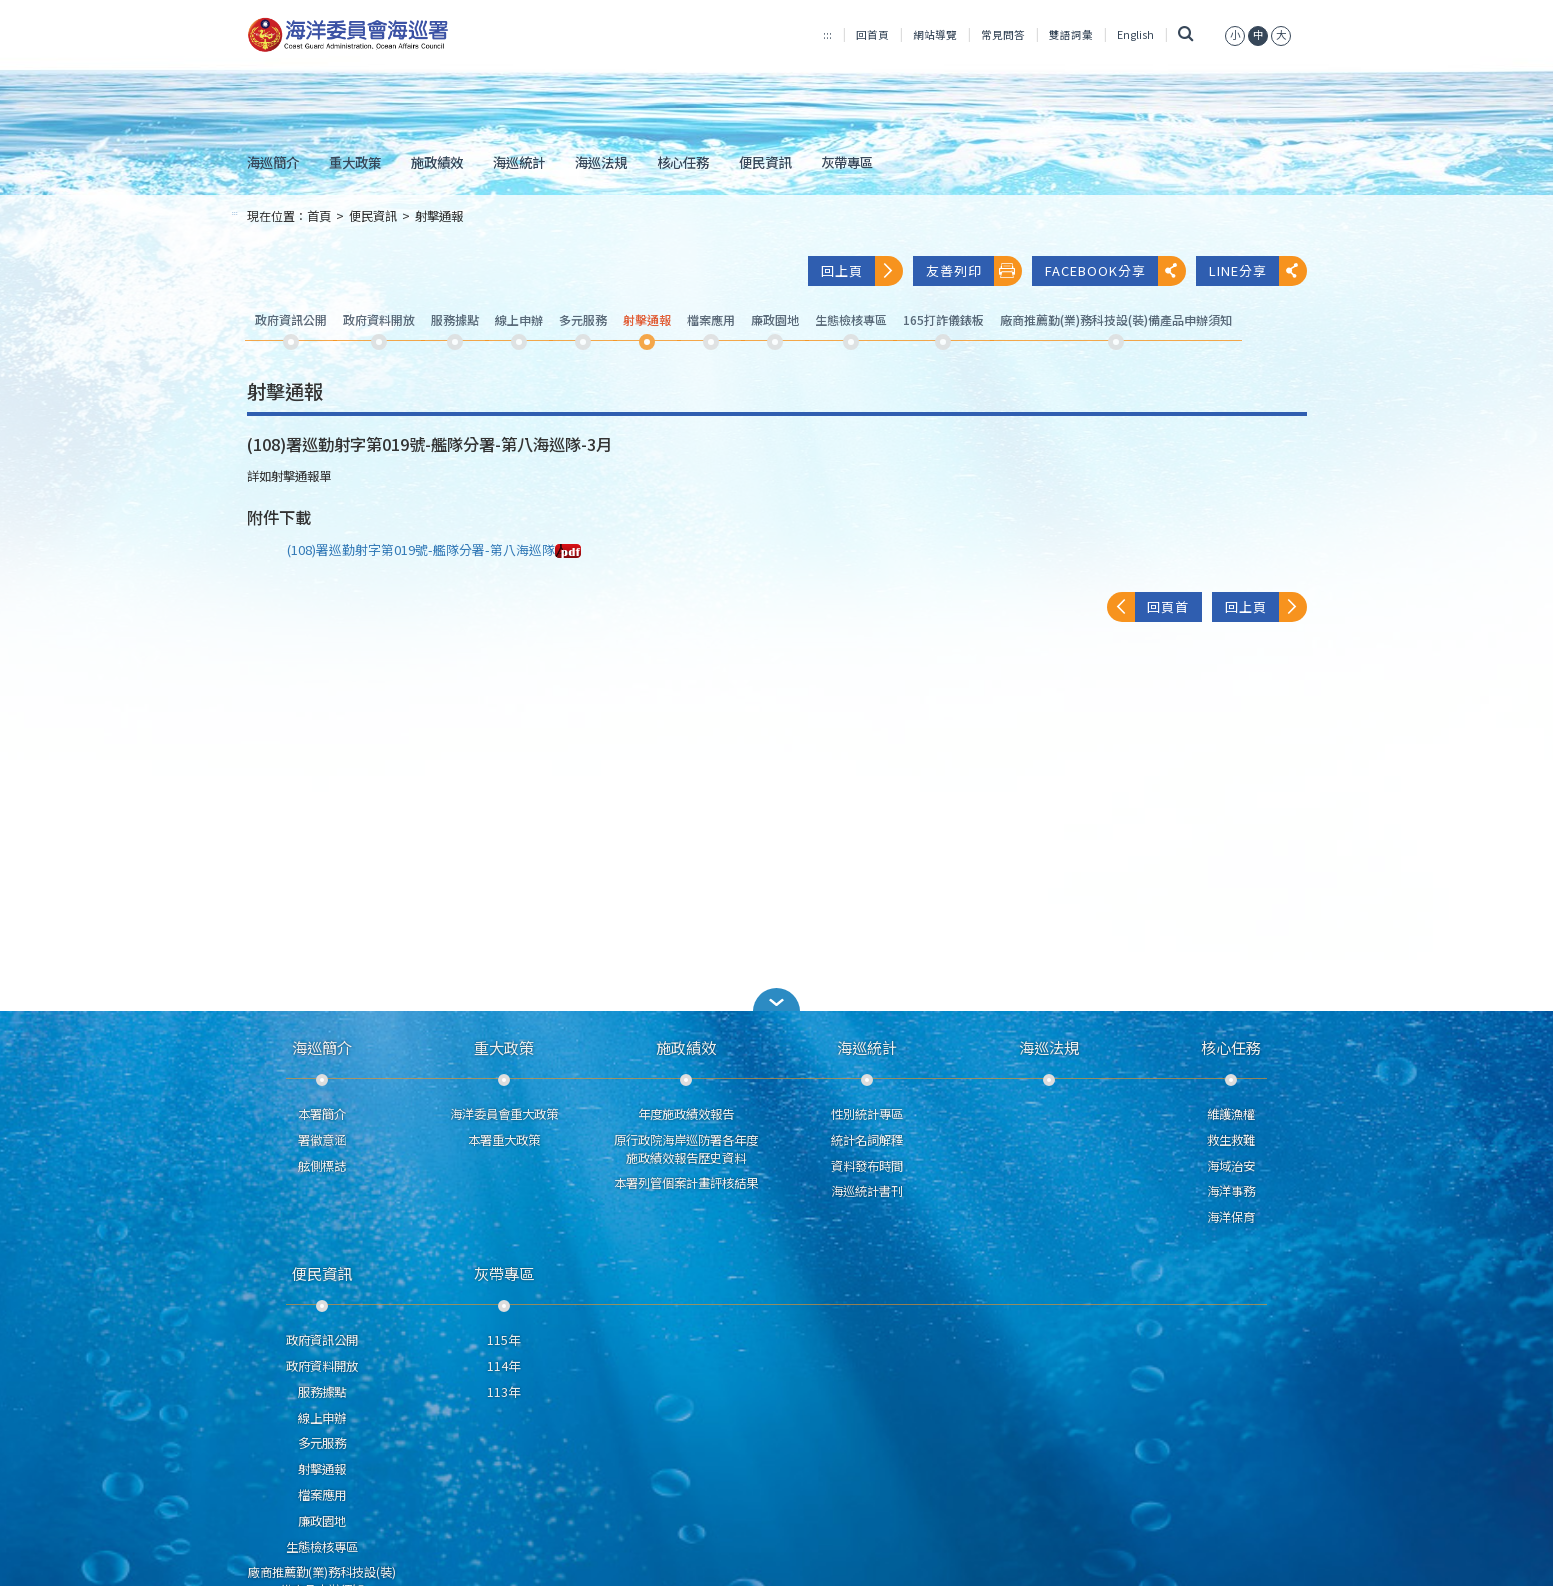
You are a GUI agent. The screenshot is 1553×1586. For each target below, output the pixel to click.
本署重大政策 (504, 1140)
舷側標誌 (322, 1166)
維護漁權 (1231, 1114)
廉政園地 (322, 1521)
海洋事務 (1231, 1191)
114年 (503, 1366)
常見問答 (1003, 34)
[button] (777, 999)
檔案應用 (322, 1495)
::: (827, 34)
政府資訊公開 (322, 1340)
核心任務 (683, 162)
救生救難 (1231, 1140)
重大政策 (355, 162)
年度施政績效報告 (686, 1114)
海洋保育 (1231, 1217)
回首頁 (872, 34)
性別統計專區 (867, 1114)
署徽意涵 (322, 1140)
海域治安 (1231, 1166)
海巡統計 (519, 162)
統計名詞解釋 (867, 1140)
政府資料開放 (322, 1366)
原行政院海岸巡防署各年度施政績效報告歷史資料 (686, 1149)
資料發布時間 (867, 1166)
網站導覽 (935, 34)
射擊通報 (439, 216)
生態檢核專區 (322, 1547)
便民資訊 (765, 162)
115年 (503, 1340)
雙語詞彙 (1071, 34)
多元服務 (322, 1443)
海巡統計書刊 (867, 1191)
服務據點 (322, 1392)
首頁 (319, 216)
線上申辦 (322, 1418)
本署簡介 (322, 1114)
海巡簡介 (273, 162)
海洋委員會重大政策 (504, 1114)
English (1135, 34)
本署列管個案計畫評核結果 (686, 1183)
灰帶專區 (847, 162)
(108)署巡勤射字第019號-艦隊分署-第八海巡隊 (434, 549)
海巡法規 (601, 162)
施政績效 (437, 162)
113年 (503, 1392)
